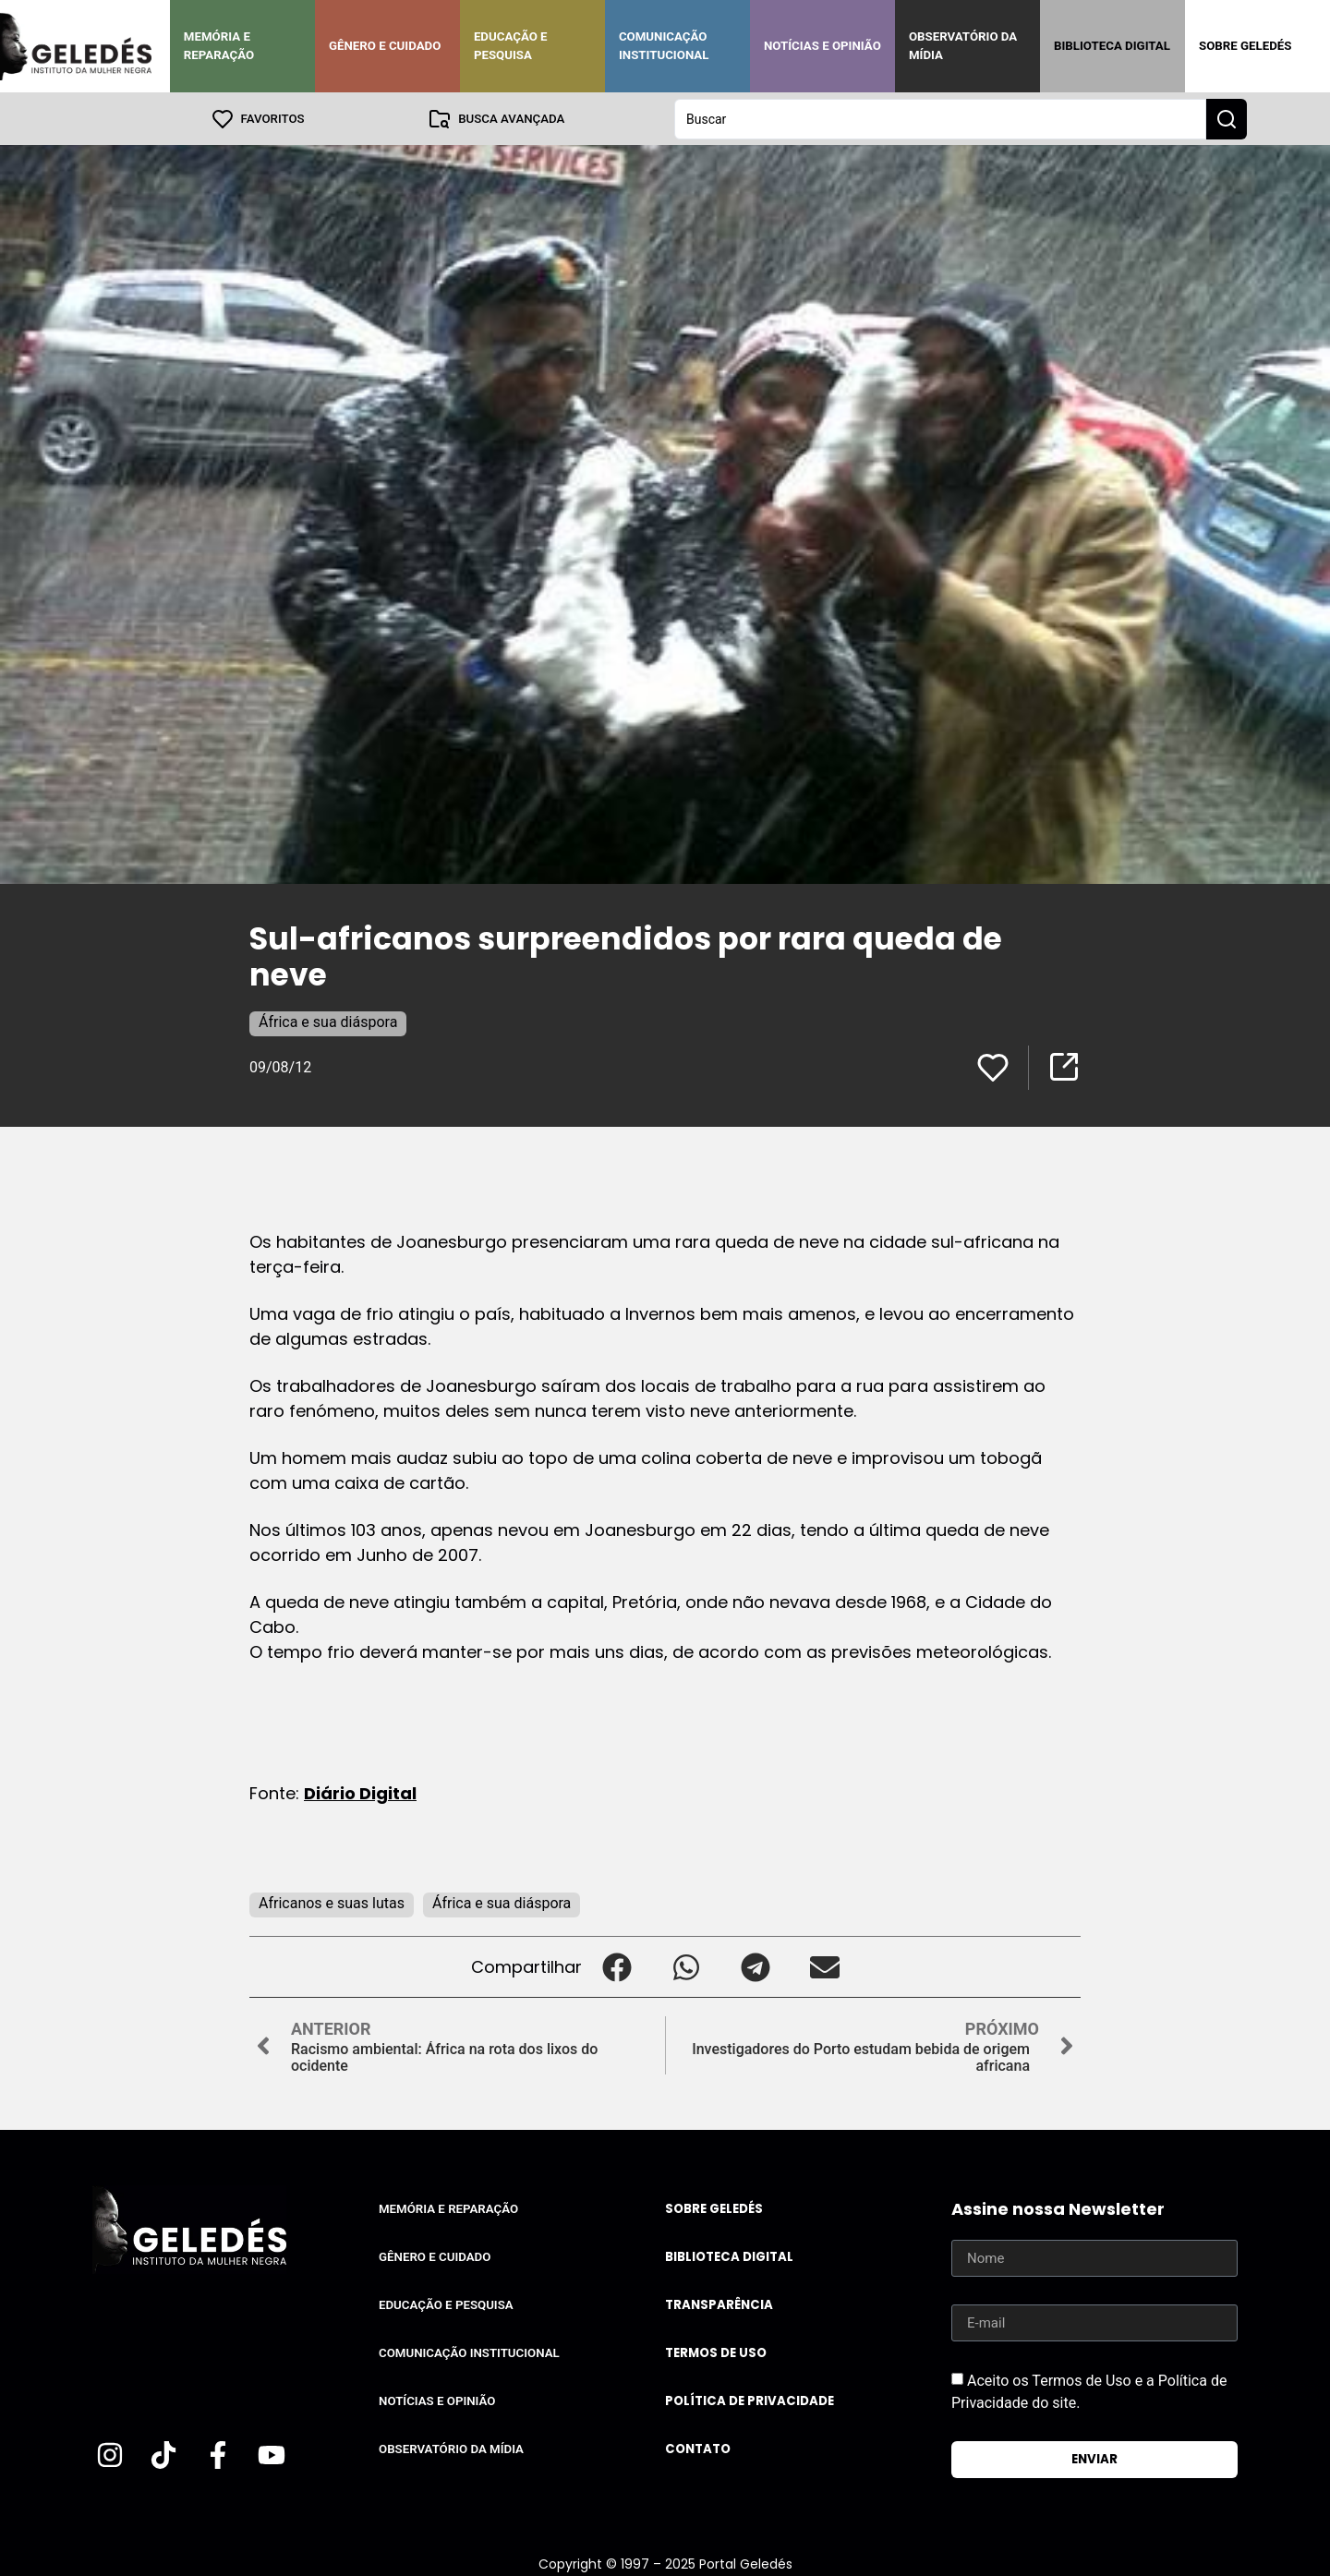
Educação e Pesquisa (511, 46)
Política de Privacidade (749, 2400)
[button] (616, 1966)
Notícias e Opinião (822, 46)
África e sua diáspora (328, 1021)
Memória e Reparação (219, 46)
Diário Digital (360, 1792)
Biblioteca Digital (1112, 46)
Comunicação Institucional (664, 46)
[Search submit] (1226, 118)
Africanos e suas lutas (332, 1902)
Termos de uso (716, 2352)
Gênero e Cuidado (385, 46)
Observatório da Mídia (963, 46)
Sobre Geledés (1245, 46)
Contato (698, 2448)
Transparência (719, 2304)
